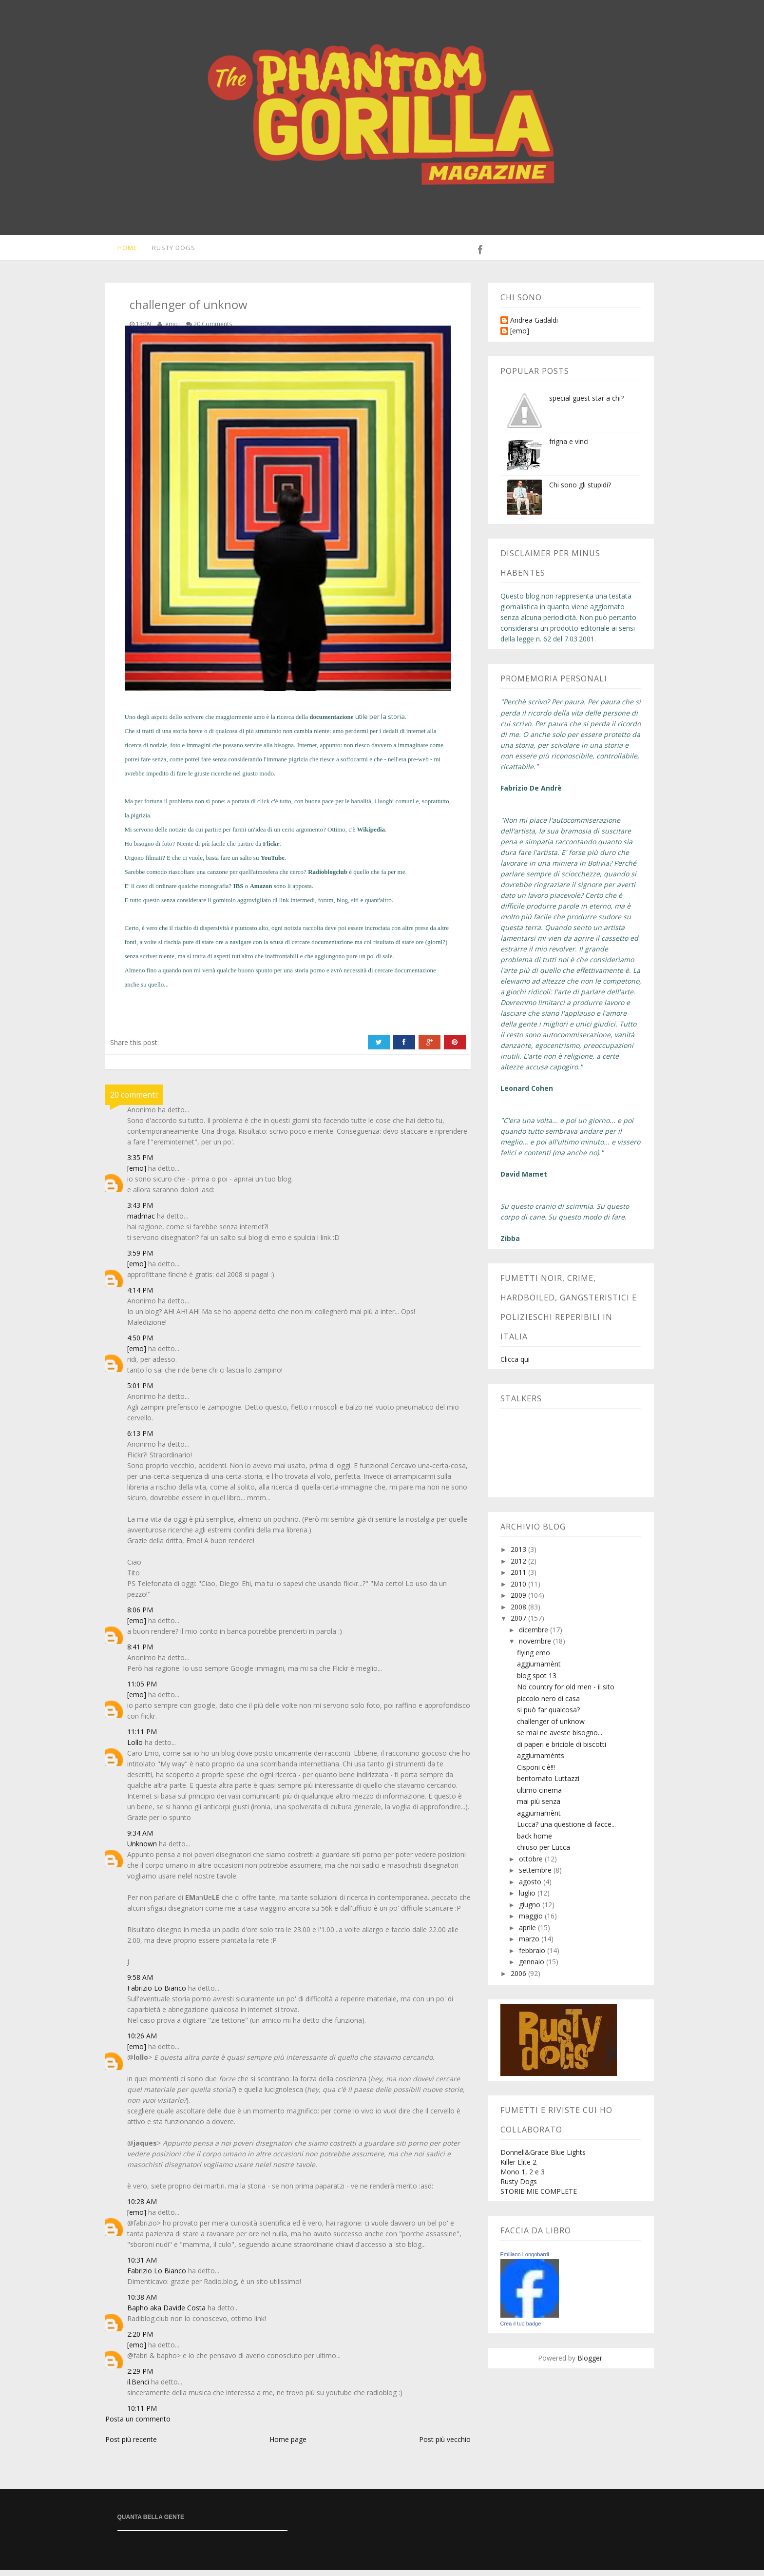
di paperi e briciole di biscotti (561, 1750)
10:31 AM (142, 2265)
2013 (519, 1555)
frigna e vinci (569, 447)
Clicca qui (515, 1365)
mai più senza (538, 1807)
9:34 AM (140, 1838)
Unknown (142, 1849)
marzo (530, 1944)
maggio (532, 1921)
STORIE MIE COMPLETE (538, 2197)
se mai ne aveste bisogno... (559, 1738)
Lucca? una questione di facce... (566, 1830)
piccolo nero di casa (548, 1704)
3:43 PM (140, 1211)
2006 (519, 1979)
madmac (141, 1221)
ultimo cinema (539, 1796)
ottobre (532, 1864)
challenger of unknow (551, 1727)
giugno (530, 1910)
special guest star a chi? (586, 403)
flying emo (533, 1658)
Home (120, 250)
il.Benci (138, 2387)
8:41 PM (140, 1652)
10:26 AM (142, 2041)
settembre (536, 1875)
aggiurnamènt (539, 1669)
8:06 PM (140, 1615)
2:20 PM (140, 2339)
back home (534, 1841)
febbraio (533, 1956)
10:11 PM (142, 2414)
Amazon (260, 891)
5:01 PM (140, 1391)
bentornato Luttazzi (548, 1784)
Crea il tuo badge (520, 2329)
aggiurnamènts (540, 1761)
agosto (531, 1887)
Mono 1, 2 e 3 (522, 2177)
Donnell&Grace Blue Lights (543, 2158)
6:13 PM (140, 1439)
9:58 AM (140, 1983)
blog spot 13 (536, 1681)
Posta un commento (138, 2424)
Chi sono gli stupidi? (580, 490)
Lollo (135, 1748)
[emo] (136, 1174)
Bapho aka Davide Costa (166, 2313)
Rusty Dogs (168, 250)
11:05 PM (142, 1689)
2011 (519, 1578)
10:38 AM (142, 2302)
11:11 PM (142, 1737)
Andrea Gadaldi (534, 326)
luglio (528, 1898)
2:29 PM (140, 2377)
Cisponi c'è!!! (536, 1773)
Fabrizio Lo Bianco (156, 1993)
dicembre (534, 1635)
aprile (528, 1933)
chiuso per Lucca (543, 1853)
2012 (519, 1566)
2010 (519, 1589)
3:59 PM (140, 1258)
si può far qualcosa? (548, 1715)
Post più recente (131, 2445)
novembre (536, 1646)
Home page (287, 2445)
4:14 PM (140, 1295)
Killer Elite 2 (518, 2167)
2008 (519, 1612)
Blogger (589, 2363)
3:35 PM (140, 1163)
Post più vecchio (445, 2445)
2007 (519, 1623)
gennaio (532, 1967)
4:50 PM (140, 1343)
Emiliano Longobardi (524, 2260)
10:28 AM (142, 2207)
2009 (519, 1601)
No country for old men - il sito (565, 1692)
